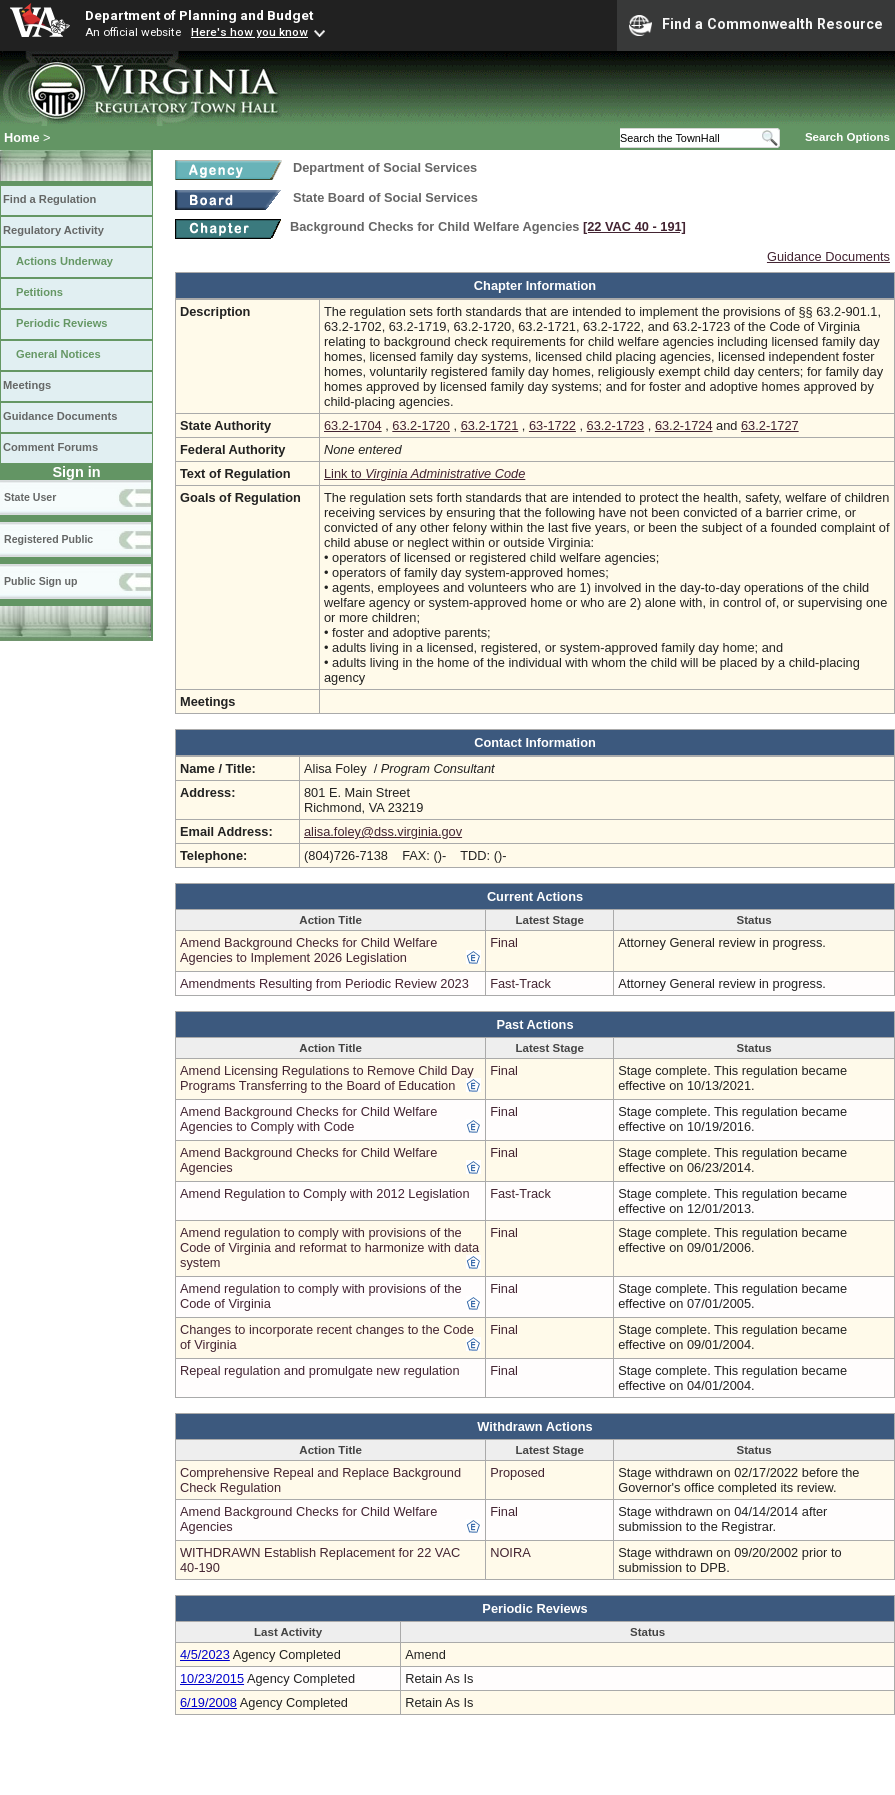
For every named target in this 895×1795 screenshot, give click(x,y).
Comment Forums (50, 447)
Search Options (847, 137)
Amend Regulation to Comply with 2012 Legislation (325, 1193)
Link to (424, 473)
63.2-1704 (353, 425)
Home (22, 137)
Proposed (517, 1472)
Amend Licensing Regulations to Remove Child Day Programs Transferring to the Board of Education (327, 1078)
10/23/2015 (212, 1678)
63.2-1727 (770, 425)
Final (504, 942)
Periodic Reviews (62, 323)
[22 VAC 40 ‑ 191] (634, 226)
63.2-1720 (421, 425)
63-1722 (552, 425)
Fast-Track (520, 983)
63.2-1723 (616, 425)
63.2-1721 (490, 425)
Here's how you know (249, 32)
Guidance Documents (60, 416)
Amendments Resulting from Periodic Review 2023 (324, 983)
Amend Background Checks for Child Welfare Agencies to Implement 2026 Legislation (308, 950)
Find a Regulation (49, 199)
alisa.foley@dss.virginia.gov (383, 831)
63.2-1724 (684, 425)
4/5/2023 (205, 1654)
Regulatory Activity (53, 230)
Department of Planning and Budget (199, 15)
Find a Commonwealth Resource (756, 25)
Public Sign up (40, 581)
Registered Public (48, 539)
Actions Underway (64, 261)
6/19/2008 (208, 1702)
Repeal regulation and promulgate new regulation (320, 1370)
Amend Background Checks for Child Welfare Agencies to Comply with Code (308, 1119)
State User (30, 497)
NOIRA (510, 1552)
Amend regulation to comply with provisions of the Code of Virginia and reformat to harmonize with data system (329, 1247)
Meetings (27, 385)
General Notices (58, 354)
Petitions (39, 292)
